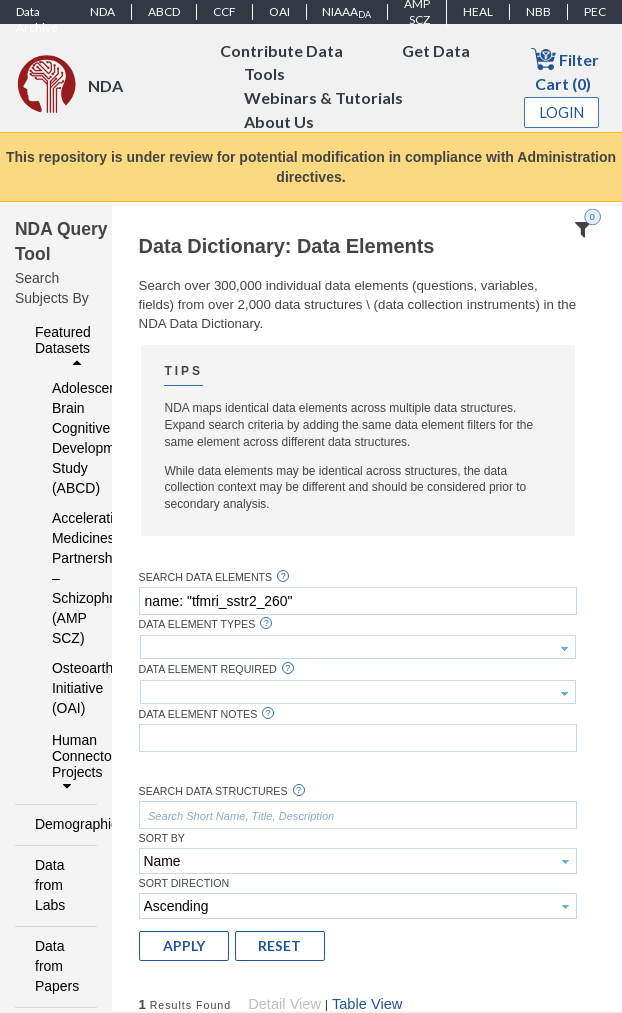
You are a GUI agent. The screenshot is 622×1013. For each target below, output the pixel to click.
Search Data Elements (206, 577)
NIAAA (346, 12)
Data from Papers (57, 966)
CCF (224, 11)
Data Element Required (208, 669)
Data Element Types (197, 624)
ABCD (164, 11)
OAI (279, 11)
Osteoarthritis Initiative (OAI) (61, 688)
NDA (102, 11)
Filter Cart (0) (565, 69)
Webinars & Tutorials (323, 98)
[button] (184, 946)
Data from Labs (50, 885)
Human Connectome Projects (69, 763)
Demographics (60, 824)
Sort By (162, 838)
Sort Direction (184, 883)
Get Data (436, 50)
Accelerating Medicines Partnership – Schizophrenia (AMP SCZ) (61, 578)
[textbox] (358, 601)
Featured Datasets (63, 347)
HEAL (478, 11)
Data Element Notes (198, 714)
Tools (264, 74)
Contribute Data (281, 50)
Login (562, 112)
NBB (538, 11)
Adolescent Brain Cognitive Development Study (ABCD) (61, 438)
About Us (279, 122)
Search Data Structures (213, 791)
